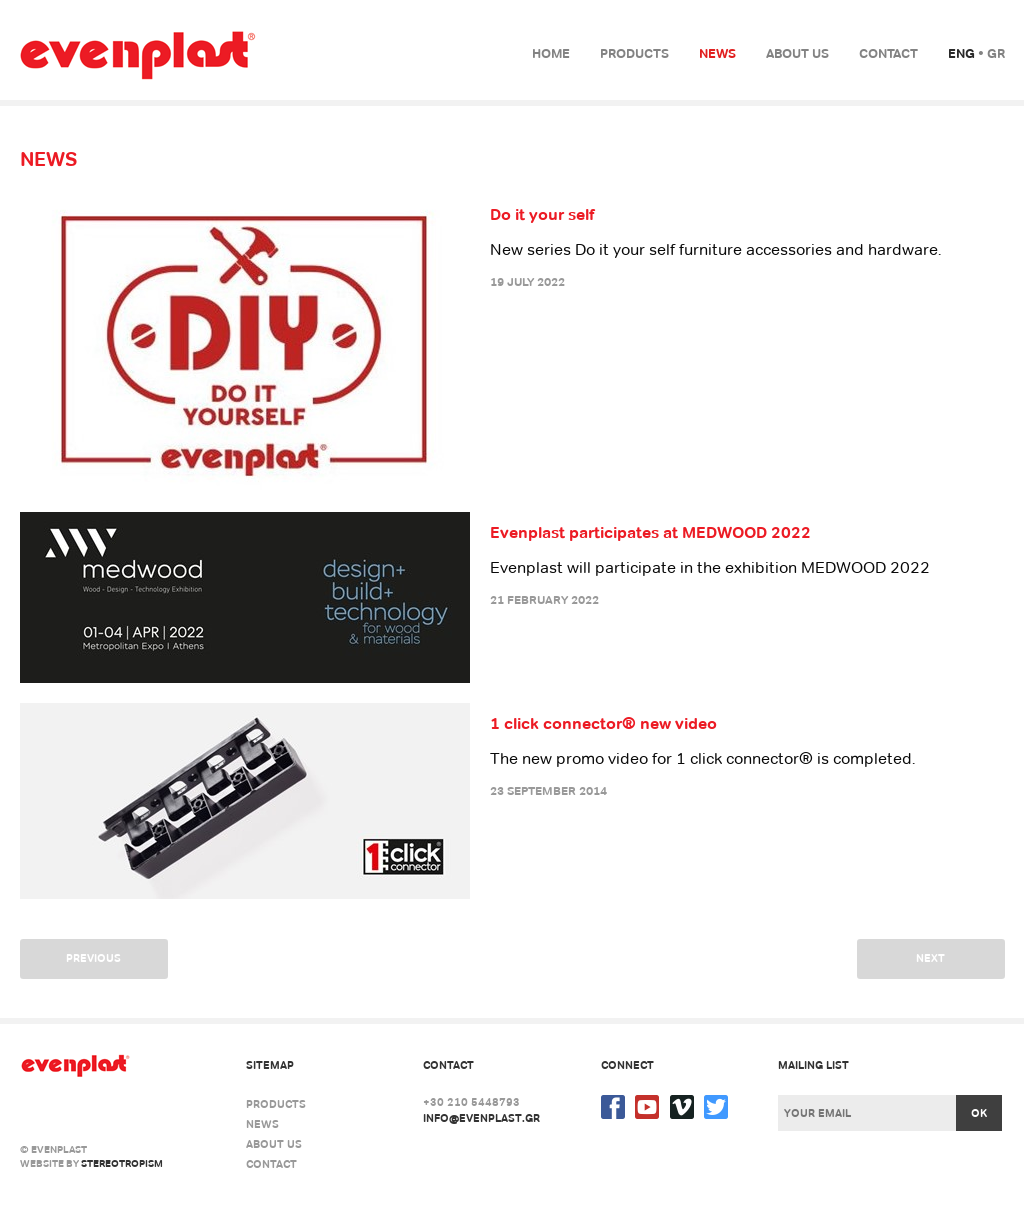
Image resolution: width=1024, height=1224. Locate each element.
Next (930, 958)
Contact (888, 53)
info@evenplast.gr (481, 1118)
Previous (93, 958)
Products (634, 53)
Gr (996, 53)
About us (797, 53)
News (717, 53)
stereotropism (122, 1163)
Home (551, 53)
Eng (961, 53)
